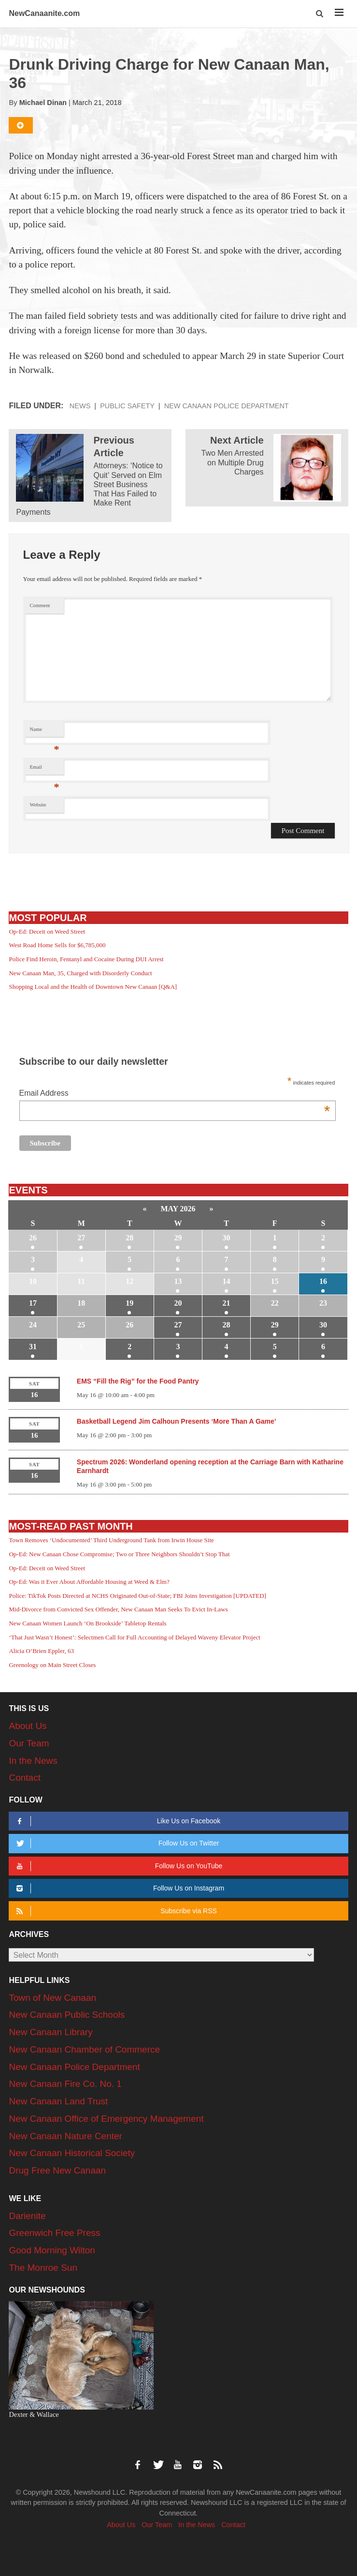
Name (44, 732)
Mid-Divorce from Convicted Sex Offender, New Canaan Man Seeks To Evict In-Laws (118, 1609)
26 (33, 1238)
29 (178, 1238)
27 (81, 1238)
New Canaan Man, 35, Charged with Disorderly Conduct (80, 973)
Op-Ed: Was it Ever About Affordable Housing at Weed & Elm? (89, 1581)
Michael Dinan (43, 102)
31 (33, 1346)
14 (226, 1281)
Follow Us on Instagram (119, 1888)
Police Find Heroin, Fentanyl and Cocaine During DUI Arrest (86, 959)
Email (44, 769)
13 (178, 1281)
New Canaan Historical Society (72, 2153)
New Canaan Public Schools (67, 2015)
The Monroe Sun (43, 2268)
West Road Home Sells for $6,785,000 (57, 945)
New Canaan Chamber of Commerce (84, 2049)
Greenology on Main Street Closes (52, 1664)
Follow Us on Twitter (116, 1843)
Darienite (27, 2216)
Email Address (174, 1094)
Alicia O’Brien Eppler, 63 (41, 1650)
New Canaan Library (50, 2032)
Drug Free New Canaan (57, 2170)
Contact (24, 1777)
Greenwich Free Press (54, 2233)
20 (178, 1303)
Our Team (29, 1743)
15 (275, 1281)
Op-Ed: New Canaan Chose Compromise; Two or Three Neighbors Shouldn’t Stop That (119, 1554)
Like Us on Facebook (117, 1821)
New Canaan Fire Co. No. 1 (65, 2084)
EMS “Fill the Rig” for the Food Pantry (138, 1381)
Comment (40, 605)
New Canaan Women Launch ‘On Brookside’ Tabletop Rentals (87, 1623)
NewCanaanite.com (44, 13)
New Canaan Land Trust (58, 2101)
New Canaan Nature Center (65, 2136)
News (80, 406)
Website (38, 804)
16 (323, 1281)
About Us (27, 1726)
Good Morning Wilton (52, 2250)
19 (129, 1303)
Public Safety (127, 406)
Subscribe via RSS (115, 1911)
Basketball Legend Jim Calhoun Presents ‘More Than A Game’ (176, 1421)
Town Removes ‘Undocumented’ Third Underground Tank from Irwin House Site (111, 1540)
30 (226, 1238)
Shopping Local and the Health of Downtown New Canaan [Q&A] (93, 986)
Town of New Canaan (52, 1998)
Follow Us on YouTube (118, 1866)
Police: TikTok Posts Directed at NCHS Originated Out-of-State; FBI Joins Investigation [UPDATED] (137, 1595)
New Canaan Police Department (226, 406)
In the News (33, 1761)
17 (33, 1303)
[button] (320, 14)
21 (226, 1303)
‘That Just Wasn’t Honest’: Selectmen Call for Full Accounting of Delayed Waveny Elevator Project (134, 1637)
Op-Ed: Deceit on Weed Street (47, 931)
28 (129, 1238)
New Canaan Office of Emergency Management (106, 2119)
